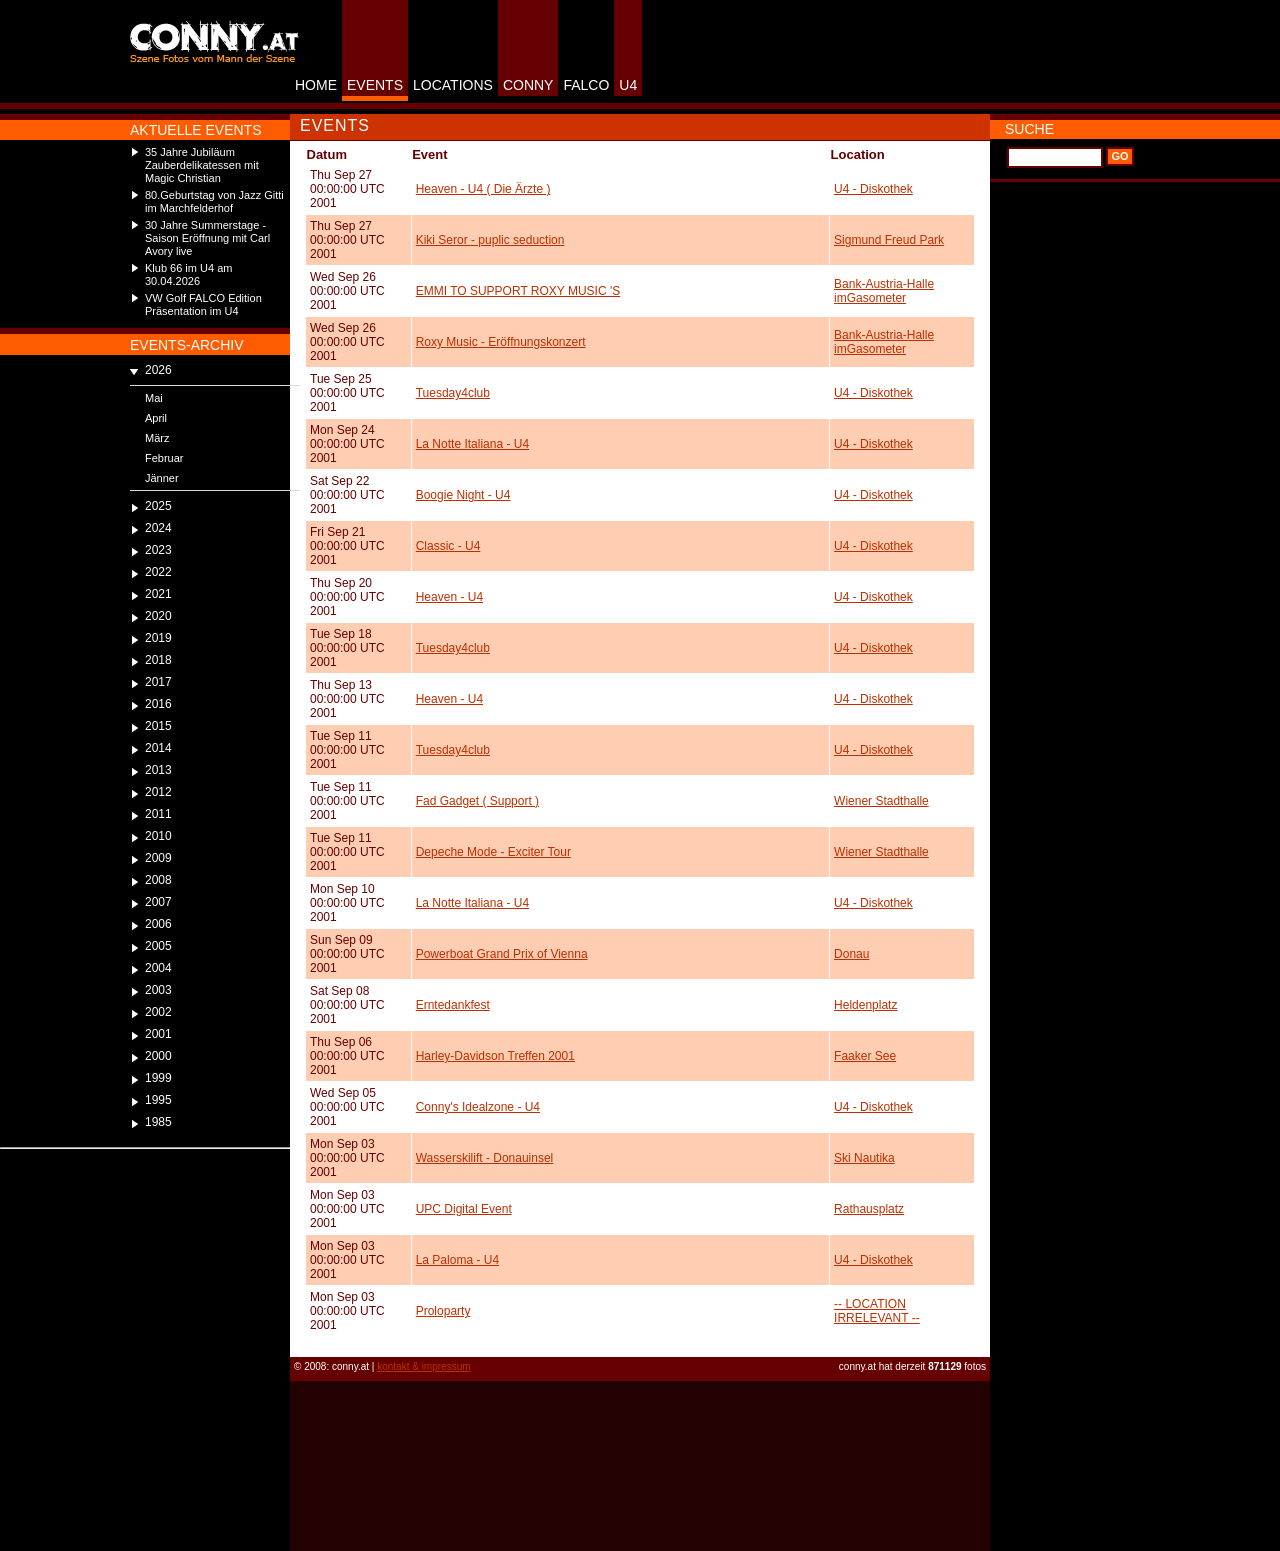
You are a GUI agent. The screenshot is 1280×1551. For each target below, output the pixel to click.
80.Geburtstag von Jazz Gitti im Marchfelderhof (214, 201)
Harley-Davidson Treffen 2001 (495, 1056)
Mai (154, 398)
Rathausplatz (869, 1209)
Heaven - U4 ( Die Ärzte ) (483, 189)
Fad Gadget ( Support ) (477, 801)
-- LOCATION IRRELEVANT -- (877, 1311)
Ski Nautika (864, 1158)
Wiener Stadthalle (881, 801)
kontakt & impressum (423, 1366)
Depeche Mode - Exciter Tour (493, 852)
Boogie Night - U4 (463, 495)
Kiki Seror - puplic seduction (490, 240)
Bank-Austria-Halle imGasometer (884, 291)
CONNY (528, 85)
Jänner (162, 478)
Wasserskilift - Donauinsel (485, 1158)
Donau (851, 954)
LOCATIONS (453, 85)
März (157, 438)
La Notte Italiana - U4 (472, 444)
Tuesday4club (453, 393)
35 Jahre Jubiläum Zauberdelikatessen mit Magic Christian (202, 165)
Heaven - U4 (449, 597)
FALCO (586, 85)
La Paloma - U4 (457, 1260)
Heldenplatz (865, 1005)
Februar (164, 458)
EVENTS (375, 85)
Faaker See (865, 1056)
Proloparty (443, 1311)
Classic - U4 (448, 546)
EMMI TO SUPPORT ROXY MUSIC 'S (518, 291)
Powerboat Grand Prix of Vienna (502, 954)
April (156, 418)
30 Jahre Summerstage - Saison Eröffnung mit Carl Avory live (207, 238)
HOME (316, 85)
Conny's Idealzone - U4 (478, 1107)
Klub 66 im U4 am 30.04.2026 (188, 274)
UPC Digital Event (464, 1209)
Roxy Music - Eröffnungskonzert (501, 342)
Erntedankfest (453, 1005)
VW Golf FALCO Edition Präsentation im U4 (203, 304)
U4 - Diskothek (873, 189)
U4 (628, 85)
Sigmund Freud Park (889, 240)
